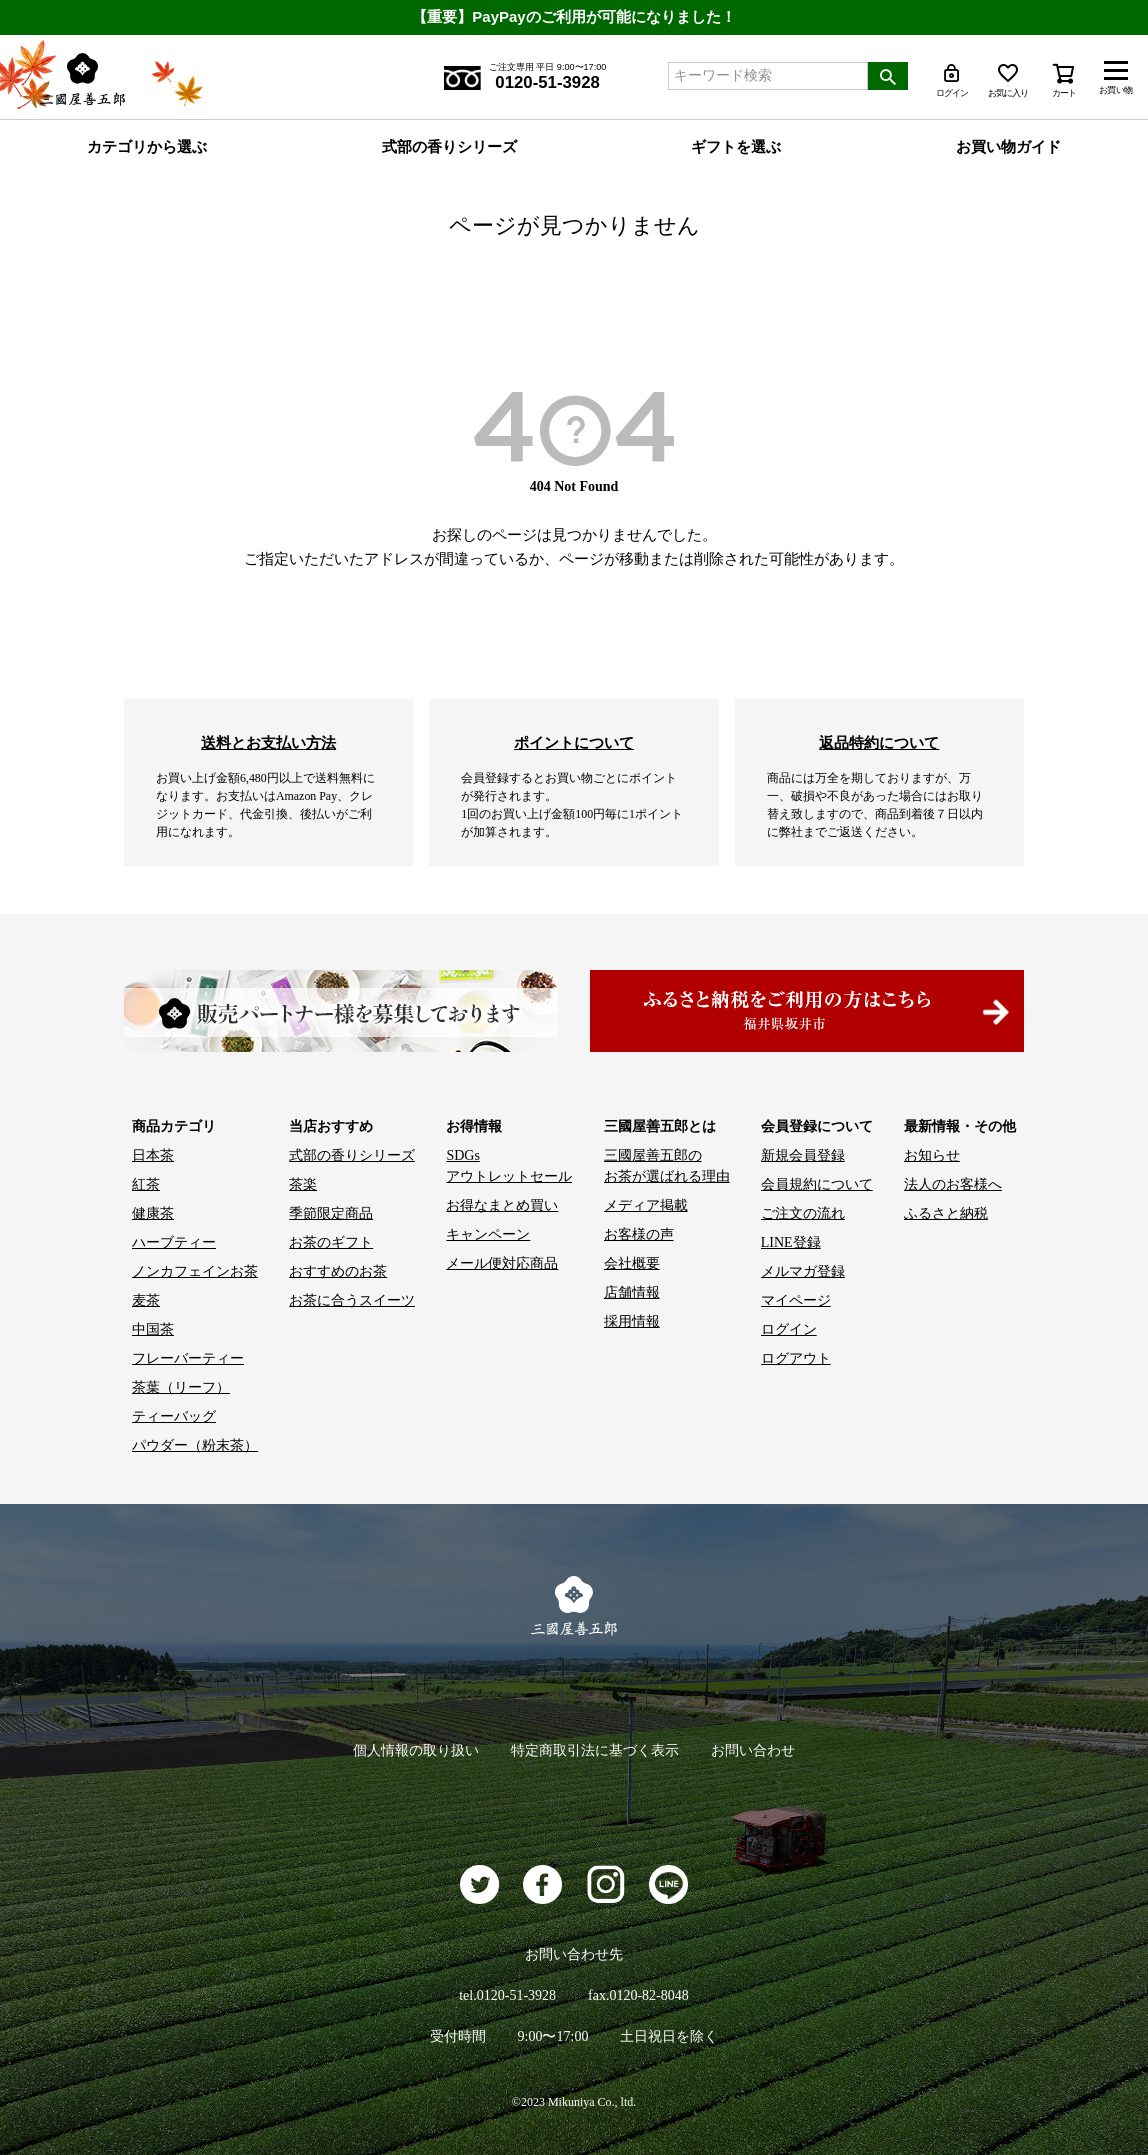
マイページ (796, 1300)
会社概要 (632, 1263)
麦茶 (146, 1300)
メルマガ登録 (803, 1271)
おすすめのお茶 (338, 1271)
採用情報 (632, 1321)
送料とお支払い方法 (268, 742)
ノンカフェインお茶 (195, 1271)
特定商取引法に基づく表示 (595, 1750)
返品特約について (879, 742)
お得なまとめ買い (502, 1205)
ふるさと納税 (946, 1213)
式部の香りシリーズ (449, 147)
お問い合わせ (753, 1750)
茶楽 (303, 1184)
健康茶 (153, 1213)
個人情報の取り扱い (416, 1750)
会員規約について (817, 1184)
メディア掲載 (646, 1205)
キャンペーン (488, 1234)
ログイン (789, 1329)
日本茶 (153, 1155)
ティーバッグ (174, 1416)
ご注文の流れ (803, 1213)
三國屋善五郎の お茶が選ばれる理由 (667, 1166)
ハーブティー (174, 1242)
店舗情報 (632, 1292)
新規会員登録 (803, 1155)
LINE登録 (791, 1242)
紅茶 (146, 1184)
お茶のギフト (331, 1242)
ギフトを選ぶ (736, 147)
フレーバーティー (188, 1358)
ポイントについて (574, 742)
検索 (888, 76)
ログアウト (796, 1358)
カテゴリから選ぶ (147, 147)
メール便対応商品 (502, 1263)
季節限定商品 (331, 1213)
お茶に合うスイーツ (352, 1300)
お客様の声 (639, 1234)
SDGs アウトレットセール (509, 1166)
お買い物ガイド (1008, 147)
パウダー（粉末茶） (195, 1445)
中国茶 (153, 1329)
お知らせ (932, 1155)
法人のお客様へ (953, 1184)
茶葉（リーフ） (181, 1387)
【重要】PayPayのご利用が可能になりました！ (573, 16)
